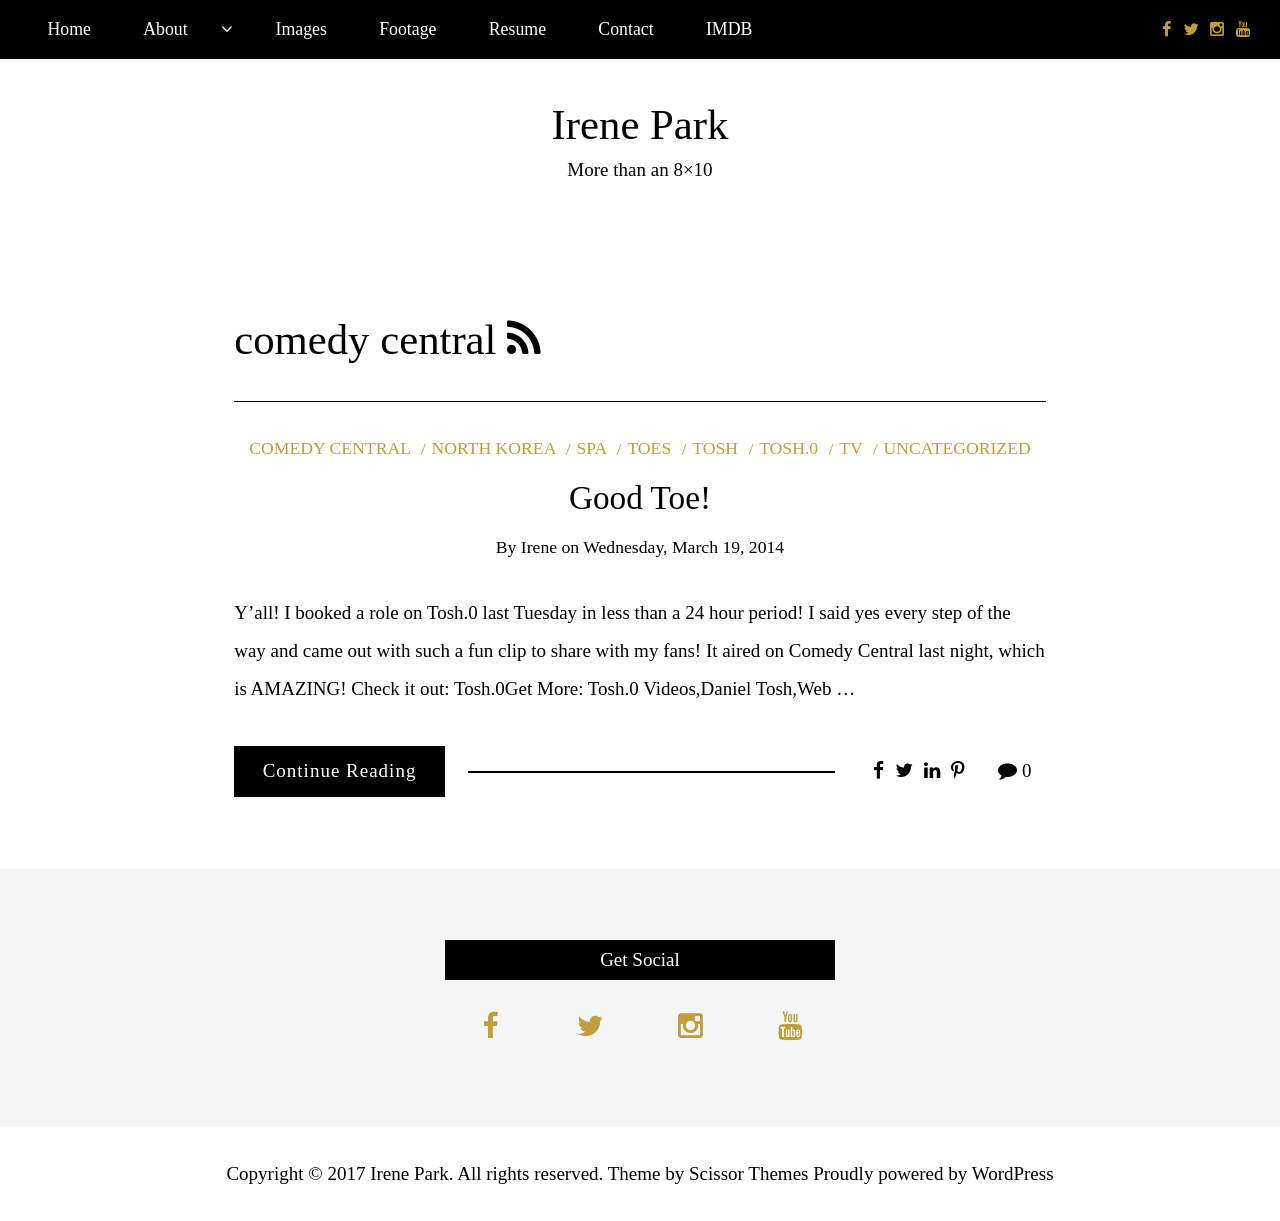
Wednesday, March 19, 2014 (683, 547)
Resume (517, 29)
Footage (407, 29)
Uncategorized (957, 448)
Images (301, 29)
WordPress (1013, 1173)
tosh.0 (788, 448)
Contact (625, 29)
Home (69, 29)
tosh (715, 448)
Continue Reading (340, 770)
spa (592, 448)
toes (649, 448)
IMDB (729, 29)
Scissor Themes (748, 1173)
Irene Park (640, 124)
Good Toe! (640, 497)
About (165, 29)
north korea (493, 448)
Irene (539, 547)
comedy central (329, 448)
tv (850, 448)
